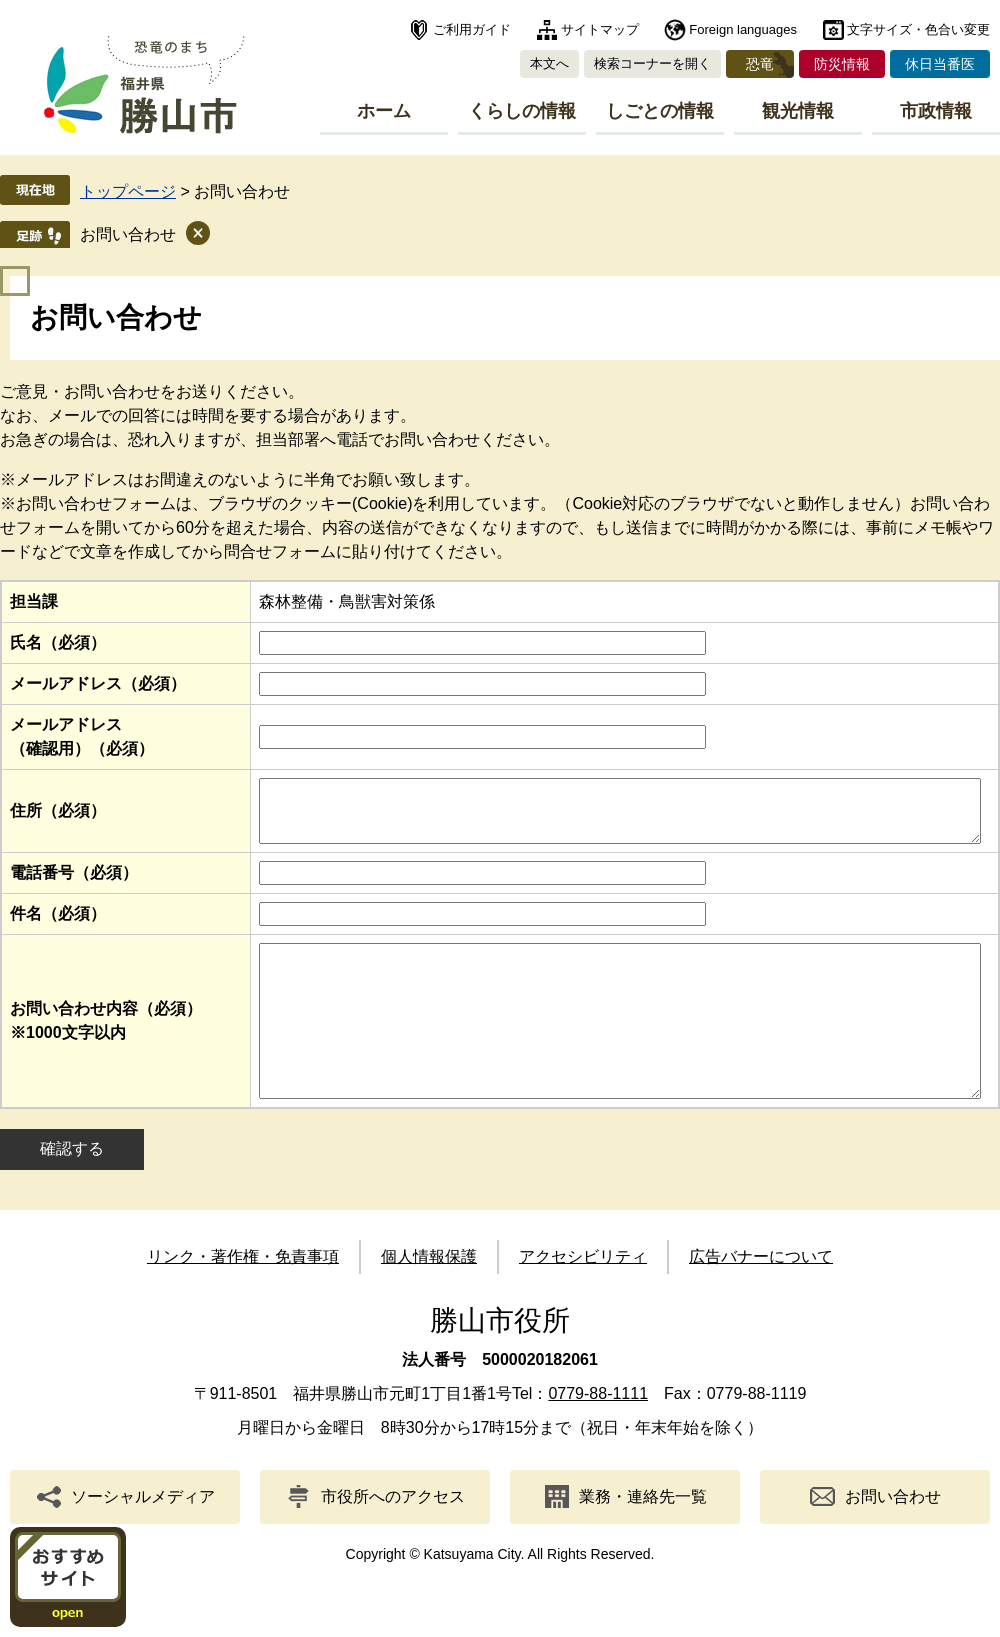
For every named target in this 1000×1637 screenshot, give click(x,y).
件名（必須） (58, 925)
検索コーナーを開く (652, 63)
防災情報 (842, 64)
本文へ (549, 63)
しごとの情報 (660, 111)
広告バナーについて (761, 1298)
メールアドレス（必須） (98, 683)
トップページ (128, 191)
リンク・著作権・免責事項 (243, 1298)
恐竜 (760, 64)
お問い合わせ (128, 234)
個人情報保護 (429, 1298)
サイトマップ (600, 29)
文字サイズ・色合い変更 (918, 29)
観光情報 (798, 111)
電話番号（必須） (74, 884)
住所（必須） (58, 816)
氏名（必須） (58, 642)
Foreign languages (743, 29)
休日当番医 (940, 64)
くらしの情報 (522, 111)
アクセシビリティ (583, 1298)
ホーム (384, 111)
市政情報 (936, 111)
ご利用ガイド (472, 29)
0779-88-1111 (598, 1435)
